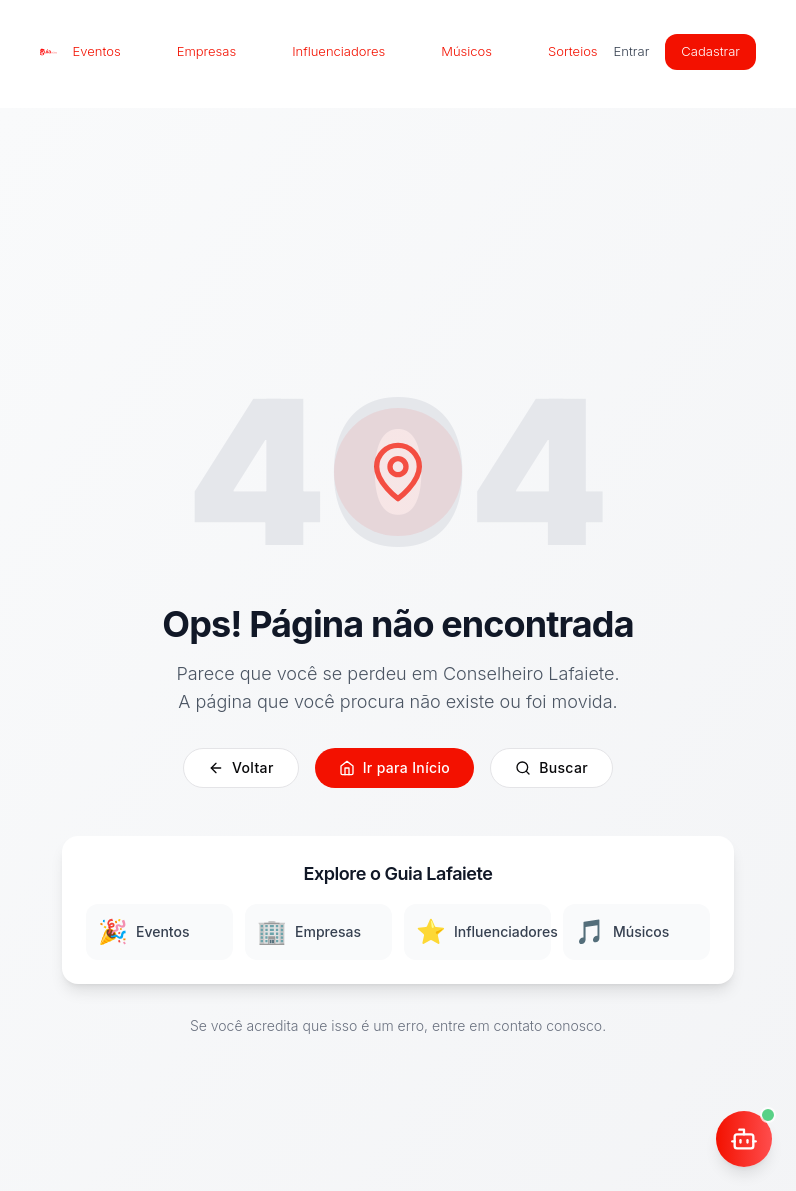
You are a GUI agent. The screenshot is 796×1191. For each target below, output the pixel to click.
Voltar (241, 767)
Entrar (632, 51)
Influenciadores (338, 51)
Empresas (206, 51)
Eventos (97, 51)
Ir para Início (394, 767)
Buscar (551, 767)
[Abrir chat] (744, 1139)
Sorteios (573, 51)
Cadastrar (710, 51)
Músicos (466, 51)
